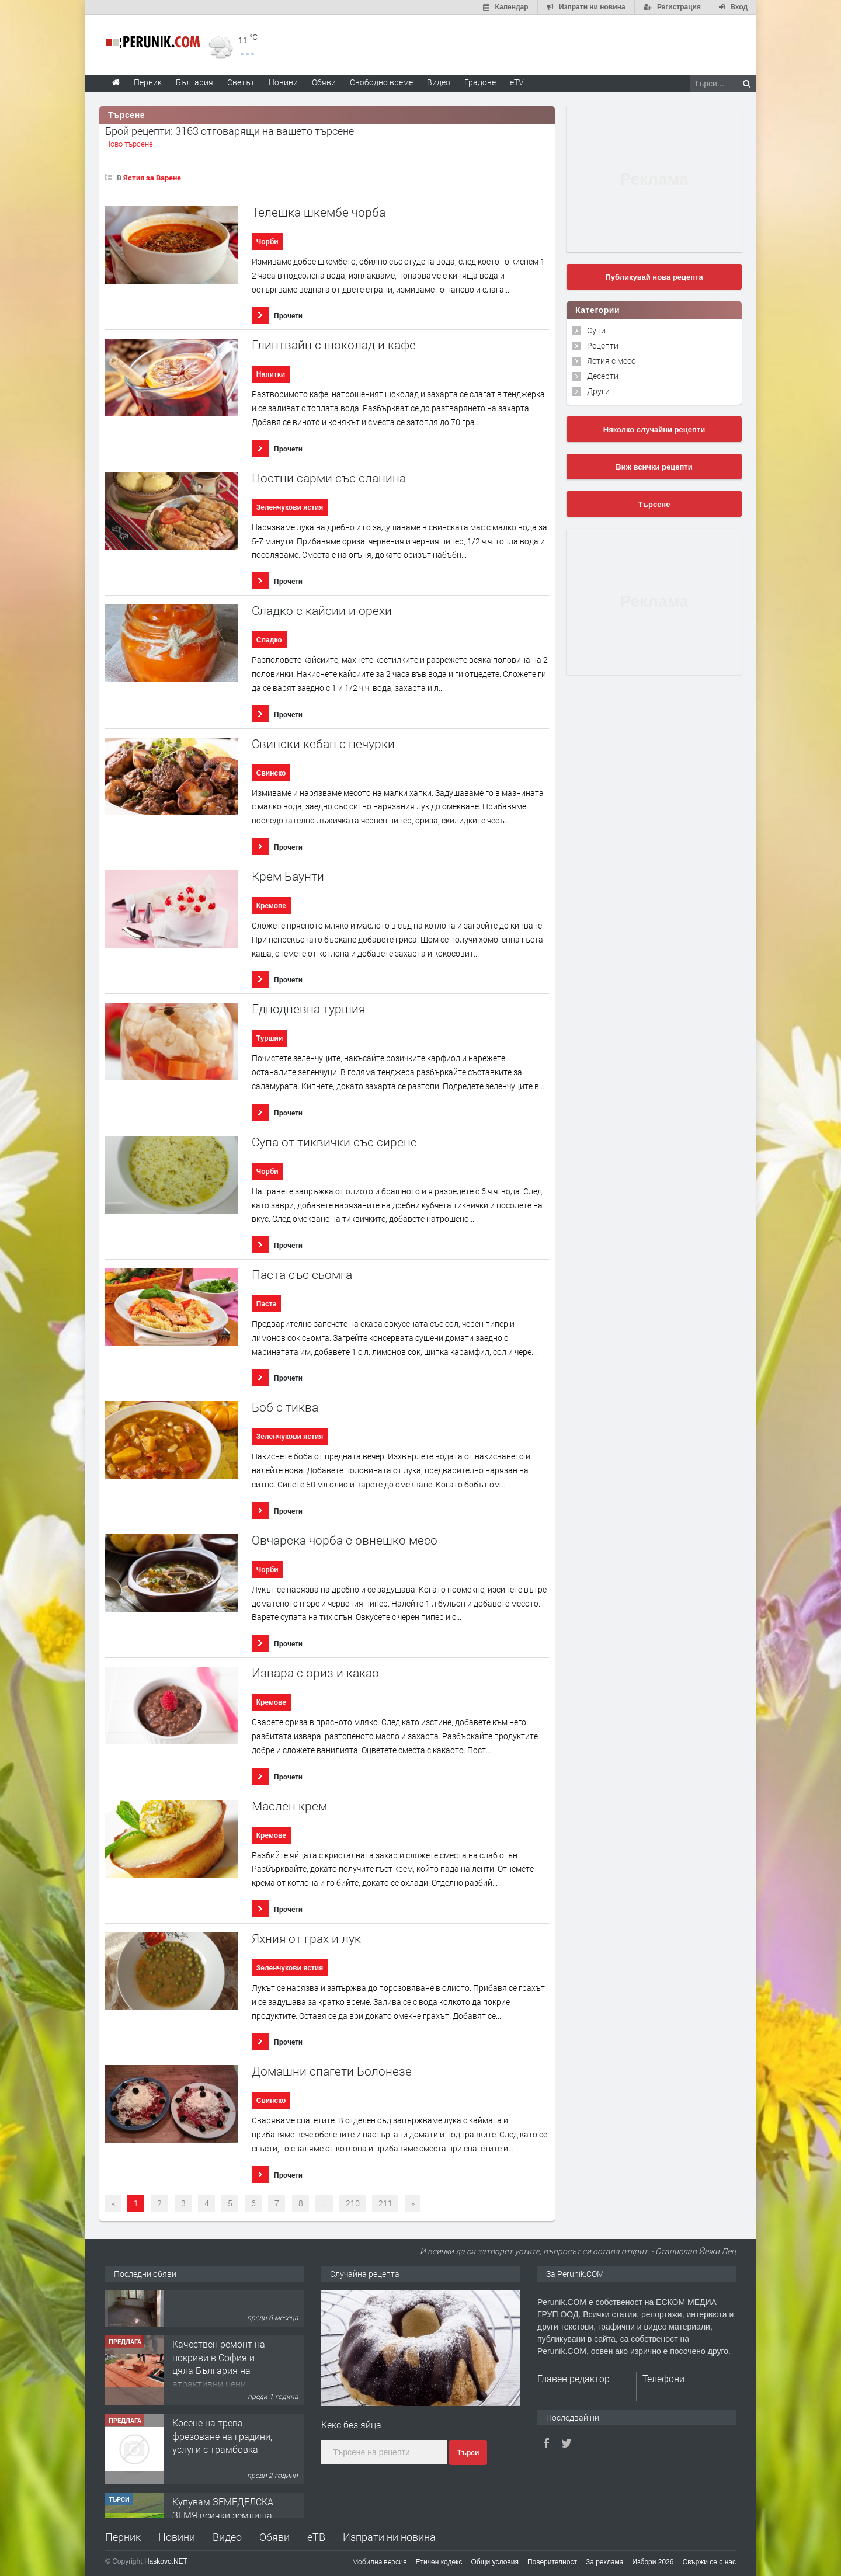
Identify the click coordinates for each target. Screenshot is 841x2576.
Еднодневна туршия (308, 1009)
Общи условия (495, 2562)
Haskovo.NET (165, 2561)
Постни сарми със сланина (329, 478)
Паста (266, 1304)
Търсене (654, 504)
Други (598, 391)
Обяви (274, 2537)
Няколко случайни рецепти (654, 429)
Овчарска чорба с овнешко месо (344, 1540)
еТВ (316, 2537)
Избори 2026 (653, 2562)
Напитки (270, 374)
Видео (227, 2537)
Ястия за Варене (152, 177)
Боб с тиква (285, 1407)
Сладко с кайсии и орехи (322, 610)
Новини (283, 82)
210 (353, 2203)
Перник (123, 2537)
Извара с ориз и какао (315, 1673)
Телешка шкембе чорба (318, 212)
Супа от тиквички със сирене (334, 1142)
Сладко (269, 640)
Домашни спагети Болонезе (332, 2071)
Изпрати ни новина (389, 2537)
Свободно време (381, 82)
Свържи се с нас (709, 2562)
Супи (596, 330)
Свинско (271, 773)
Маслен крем (289, 1806)
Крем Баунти (288, 876)
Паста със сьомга (302, 1274)
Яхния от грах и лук (306, 1938)
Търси (468, 2453)
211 (385, 2203)
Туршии (269, 1038)
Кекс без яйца (351, 2424)
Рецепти (602, 345)
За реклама (605, 2562)
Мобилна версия (379, 2561)
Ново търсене (129, 143)
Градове (480, 82)
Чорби (267, 242)
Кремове (271, 906)
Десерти (602, 375)
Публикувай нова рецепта (654, 277)
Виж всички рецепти (654, 467)
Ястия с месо (611, 360)
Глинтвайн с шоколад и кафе (334, 345)
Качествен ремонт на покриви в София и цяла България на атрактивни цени (218, 2397)
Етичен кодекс (439, 2562)
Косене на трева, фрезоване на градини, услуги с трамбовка (222, 2469)
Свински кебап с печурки (323, 744)
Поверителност (552, 2562)
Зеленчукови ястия (289, 507)
